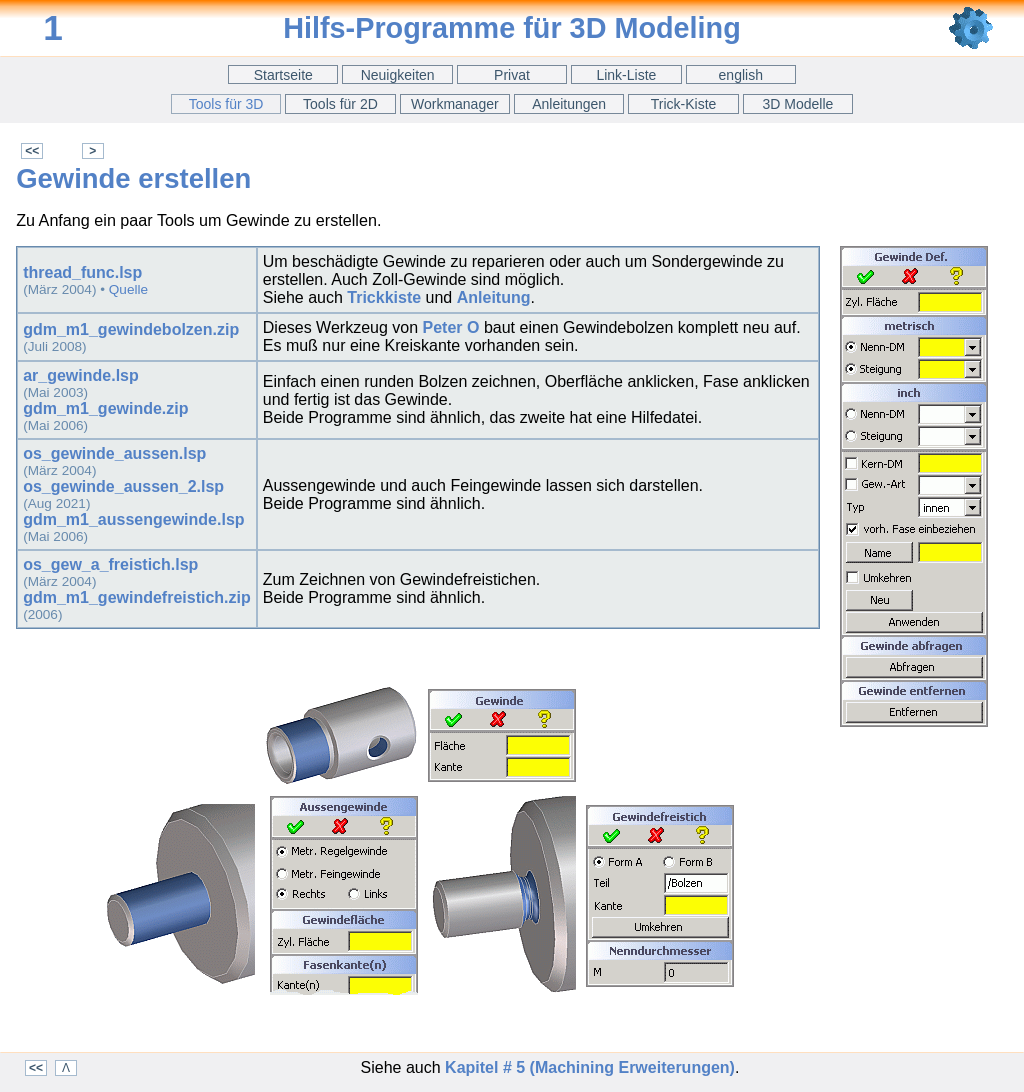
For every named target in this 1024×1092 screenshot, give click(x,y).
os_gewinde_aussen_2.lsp (123, 486)
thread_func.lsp (82, 272)
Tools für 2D (340, 104)
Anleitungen (569, 104)
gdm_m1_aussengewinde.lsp (133, 519)
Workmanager (455, 104)
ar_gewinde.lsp (81, 375)
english (741, 75)
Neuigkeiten (398, 75)
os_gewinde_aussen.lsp (114, 453)
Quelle (128, 289)
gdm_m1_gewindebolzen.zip (131, 329)
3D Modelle (798, 104)
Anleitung (494, 297)
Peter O (451, 327)
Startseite (283, 75)
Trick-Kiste (684, 104)
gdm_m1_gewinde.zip (105, 408)
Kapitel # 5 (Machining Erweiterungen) (590, 1067)
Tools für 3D (226, 104)
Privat (512, 75)
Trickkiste (384, 297)
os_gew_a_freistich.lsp (110, 564)
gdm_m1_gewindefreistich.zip (137, 597)
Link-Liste (626, 75)
